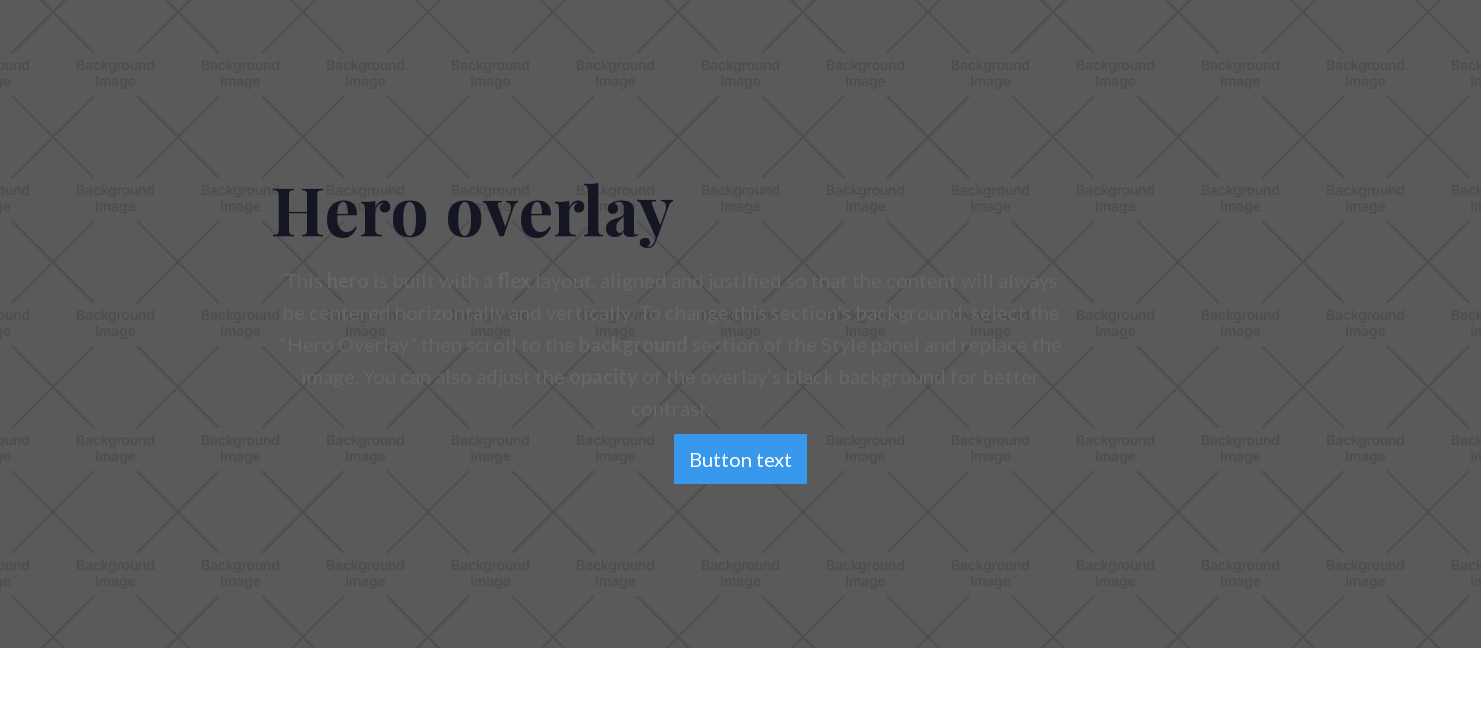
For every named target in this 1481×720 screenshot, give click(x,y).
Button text (740, 459)
